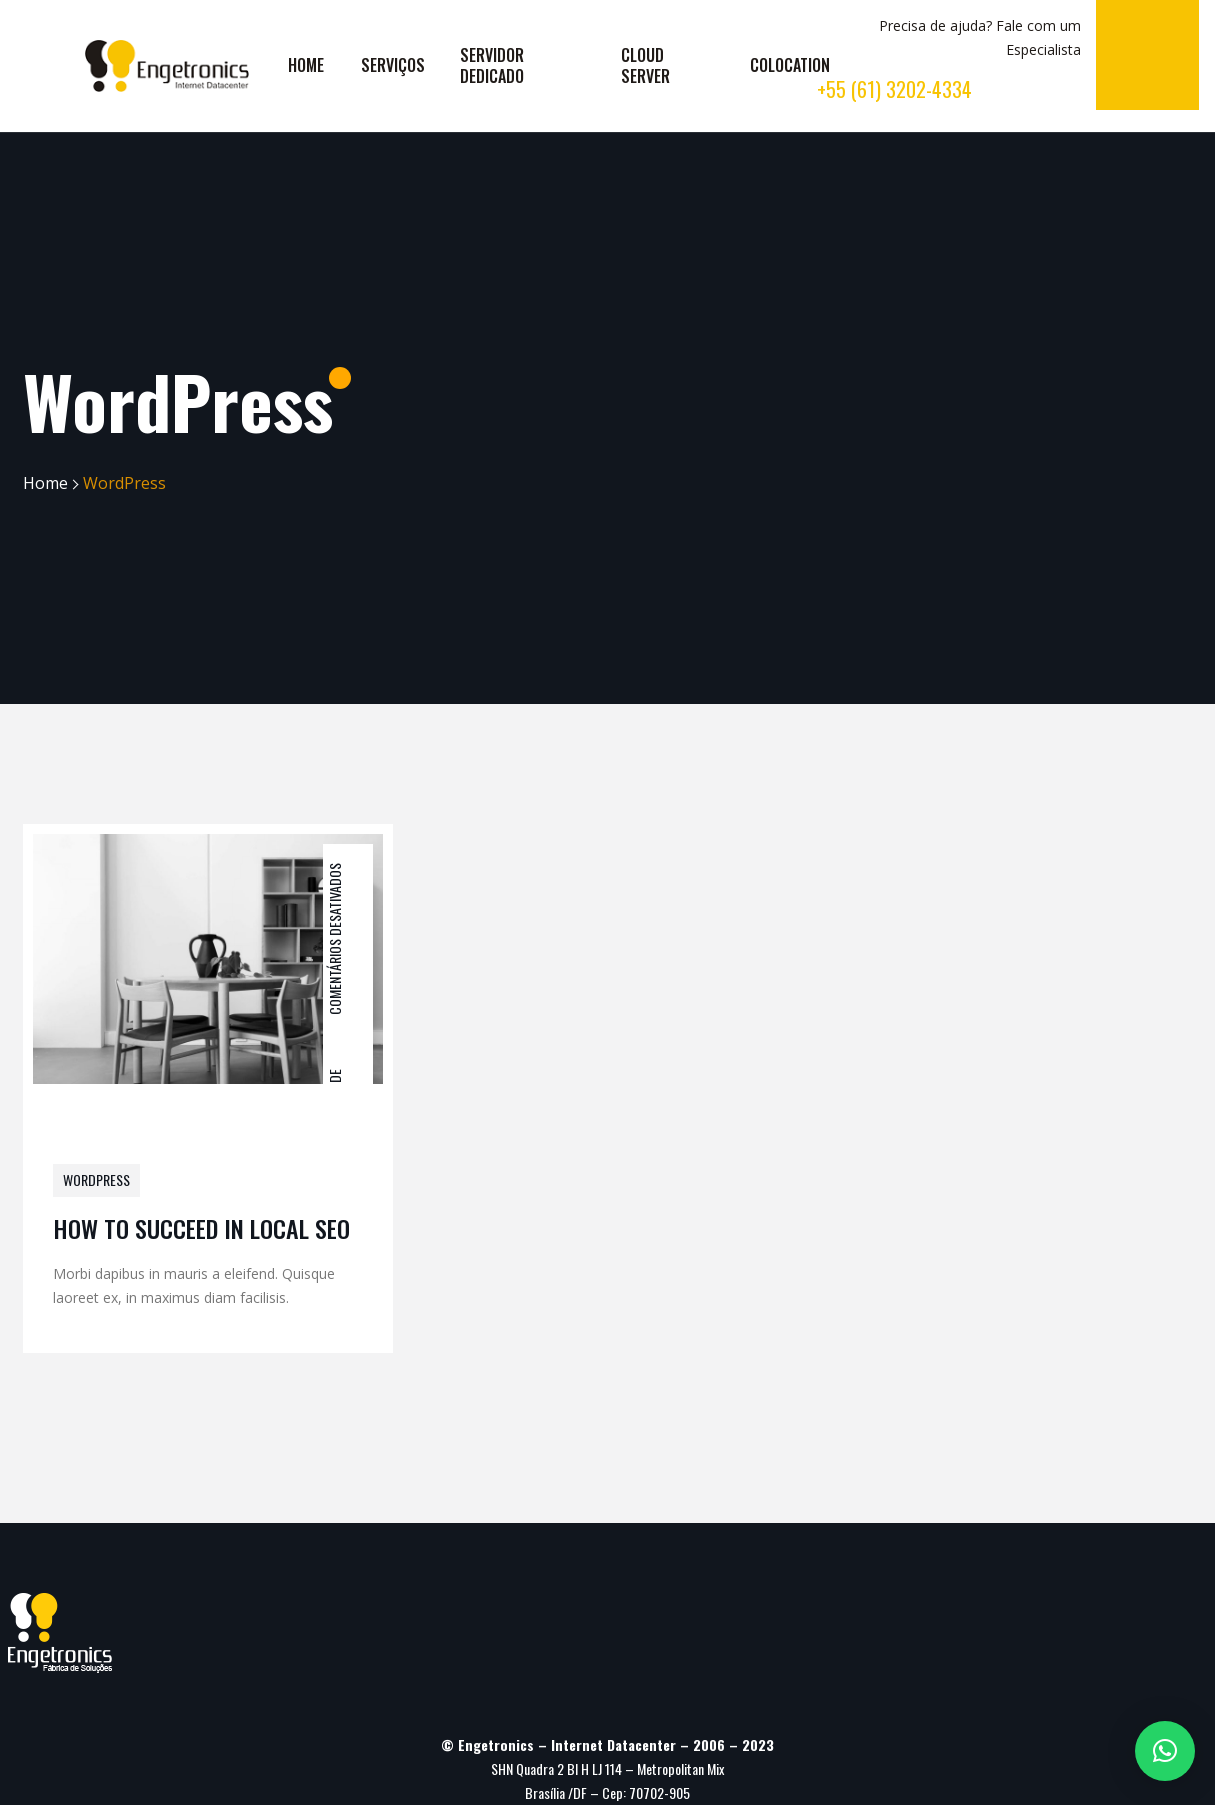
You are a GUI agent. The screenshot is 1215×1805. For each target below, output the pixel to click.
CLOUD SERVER (645, 65)
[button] (1165, 1751)
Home (45, 483)
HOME (306, 65)
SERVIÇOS (393, 65)
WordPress (96, 1179)
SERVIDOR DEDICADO (492, 65)
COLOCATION (790, 65)
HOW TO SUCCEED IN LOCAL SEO (201, 1228)
